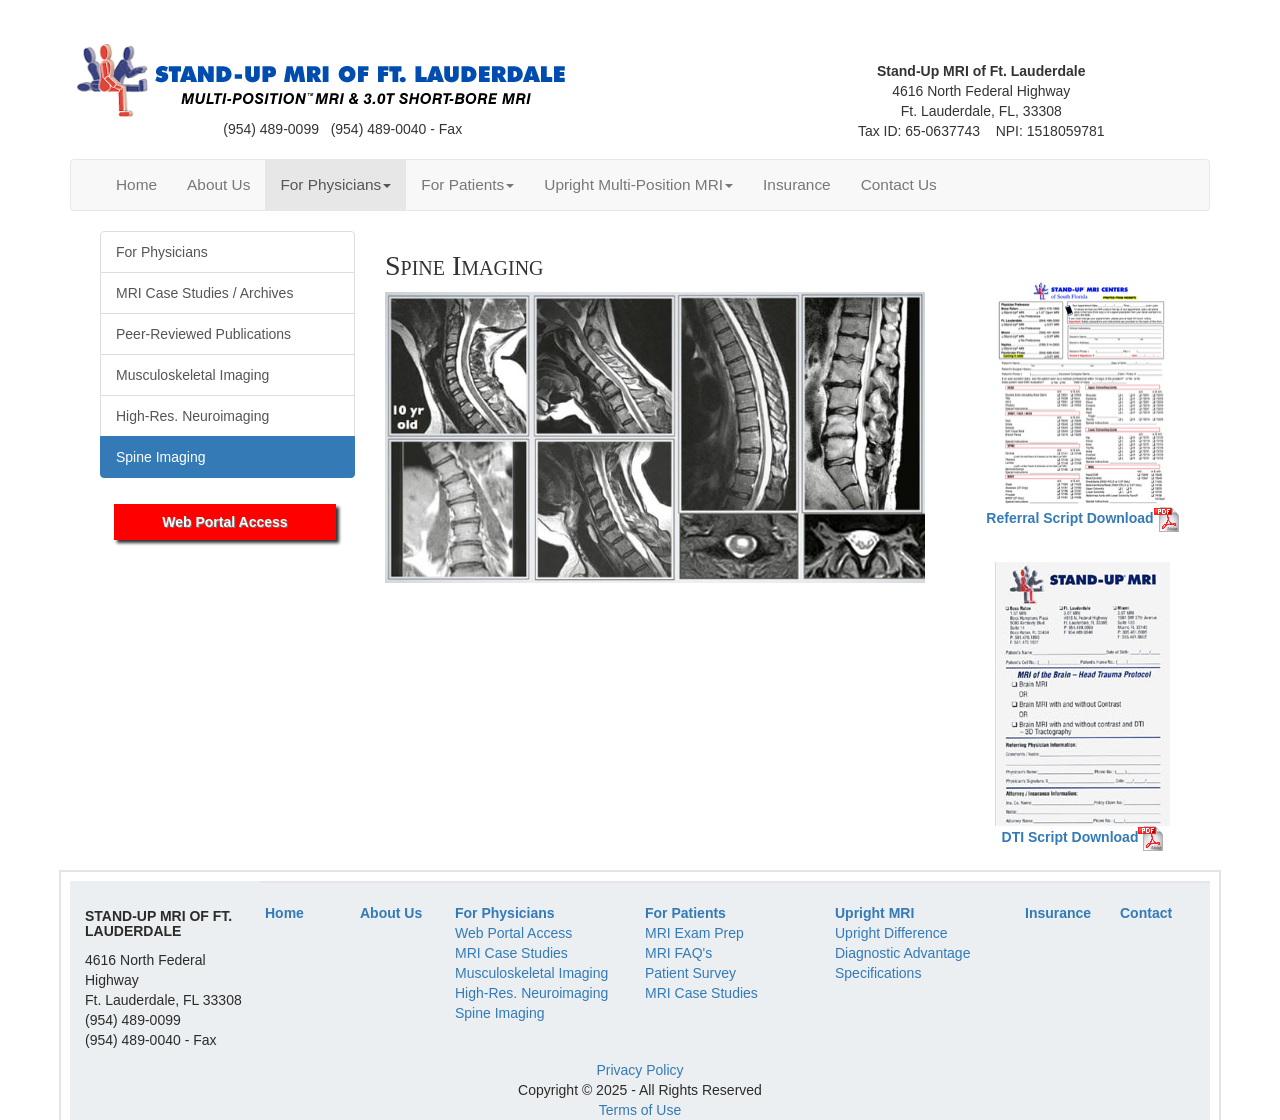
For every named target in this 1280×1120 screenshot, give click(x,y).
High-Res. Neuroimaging (531, 993)
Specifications (878, 973)
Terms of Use (640, 1110)
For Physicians (335, 184)
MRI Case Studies (511, 953)
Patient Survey (690, 973)
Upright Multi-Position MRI (638, 184)
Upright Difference (891, 933)
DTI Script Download (1070, 837)
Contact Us (899, 184)
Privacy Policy (639, 1070)
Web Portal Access (224, 522)
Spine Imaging (500, 1013)
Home (136, 184)
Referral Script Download (1069, 518)
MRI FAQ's (678, 953)
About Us (218, 184)
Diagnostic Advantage (902, 953)
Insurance (797, 184)
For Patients (467, 184)
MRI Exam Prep (694, 933)
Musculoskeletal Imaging (531, 973)
